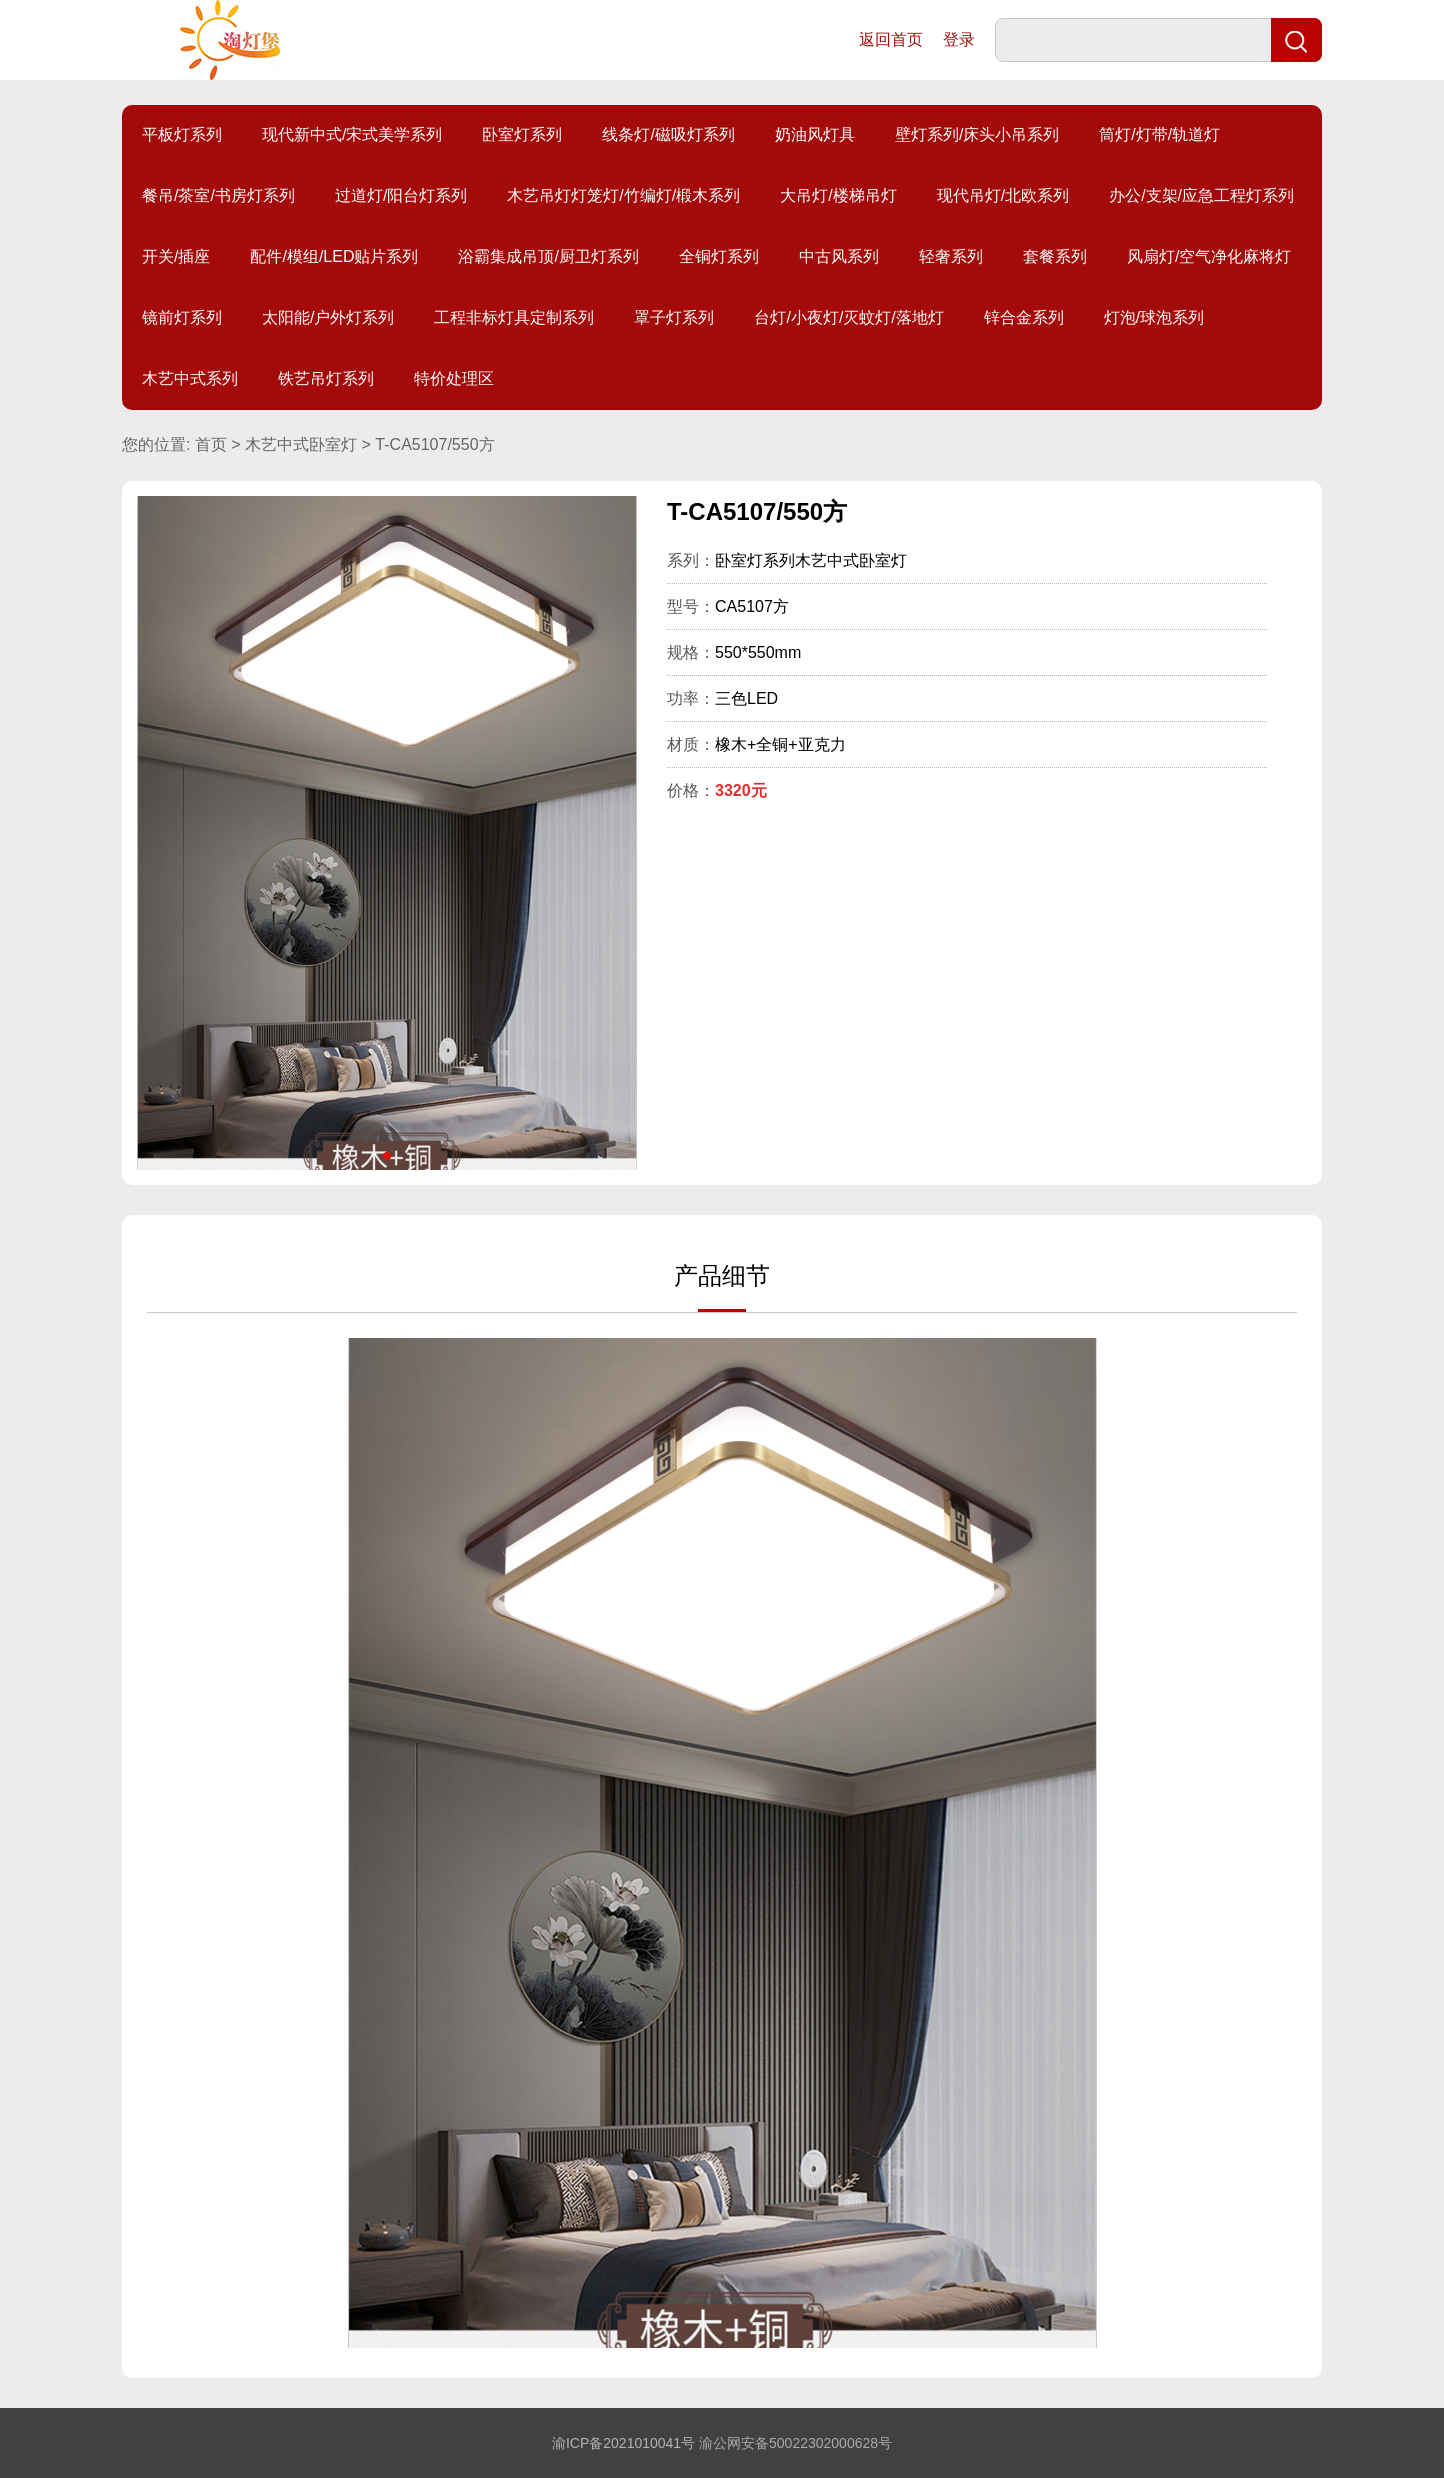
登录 (959, 39)
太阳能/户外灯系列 (328, 317)
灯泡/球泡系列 (1154, 317)
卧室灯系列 (522, 134)
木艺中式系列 (190, 378)
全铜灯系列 (719, 256)
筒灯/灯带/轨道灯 (1159, 134)
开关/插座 (176, 256)
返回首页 (891, 39)
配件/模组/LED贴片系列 (334, 256)
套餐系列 (1055, 256)
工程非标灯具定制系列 (514, 317)
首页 (211, 444)
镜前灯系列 (182, 317)
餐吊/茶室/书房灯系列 (218, 195)
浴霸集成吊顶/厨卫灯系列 (548, 256)
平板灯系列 (182, 134)
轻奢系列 (951, 256)
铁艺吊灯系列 (326, 378)
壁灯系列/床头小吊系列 (977, 134)
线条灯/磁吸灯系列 (668, 134)
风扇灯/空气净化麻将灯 (1209, 256)
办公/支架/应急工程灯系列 (1201, 195)
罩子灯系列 (674, 317)
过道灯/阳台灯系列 (401, 195)
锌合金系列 (1024, 317)
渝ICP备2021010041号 (623, 2443)
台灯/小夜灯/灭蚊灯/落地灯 (848, 317)
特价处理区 (454, 378)
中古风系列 (839, 256)
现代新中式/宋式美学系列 (352, 134)
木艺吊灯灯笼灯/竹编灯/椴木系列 (623, 195)
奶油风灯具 (815, 134)
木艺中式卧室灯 (301, 444)
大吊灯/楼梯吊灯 (838, 195)
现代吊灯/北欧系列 (1003, 195)
